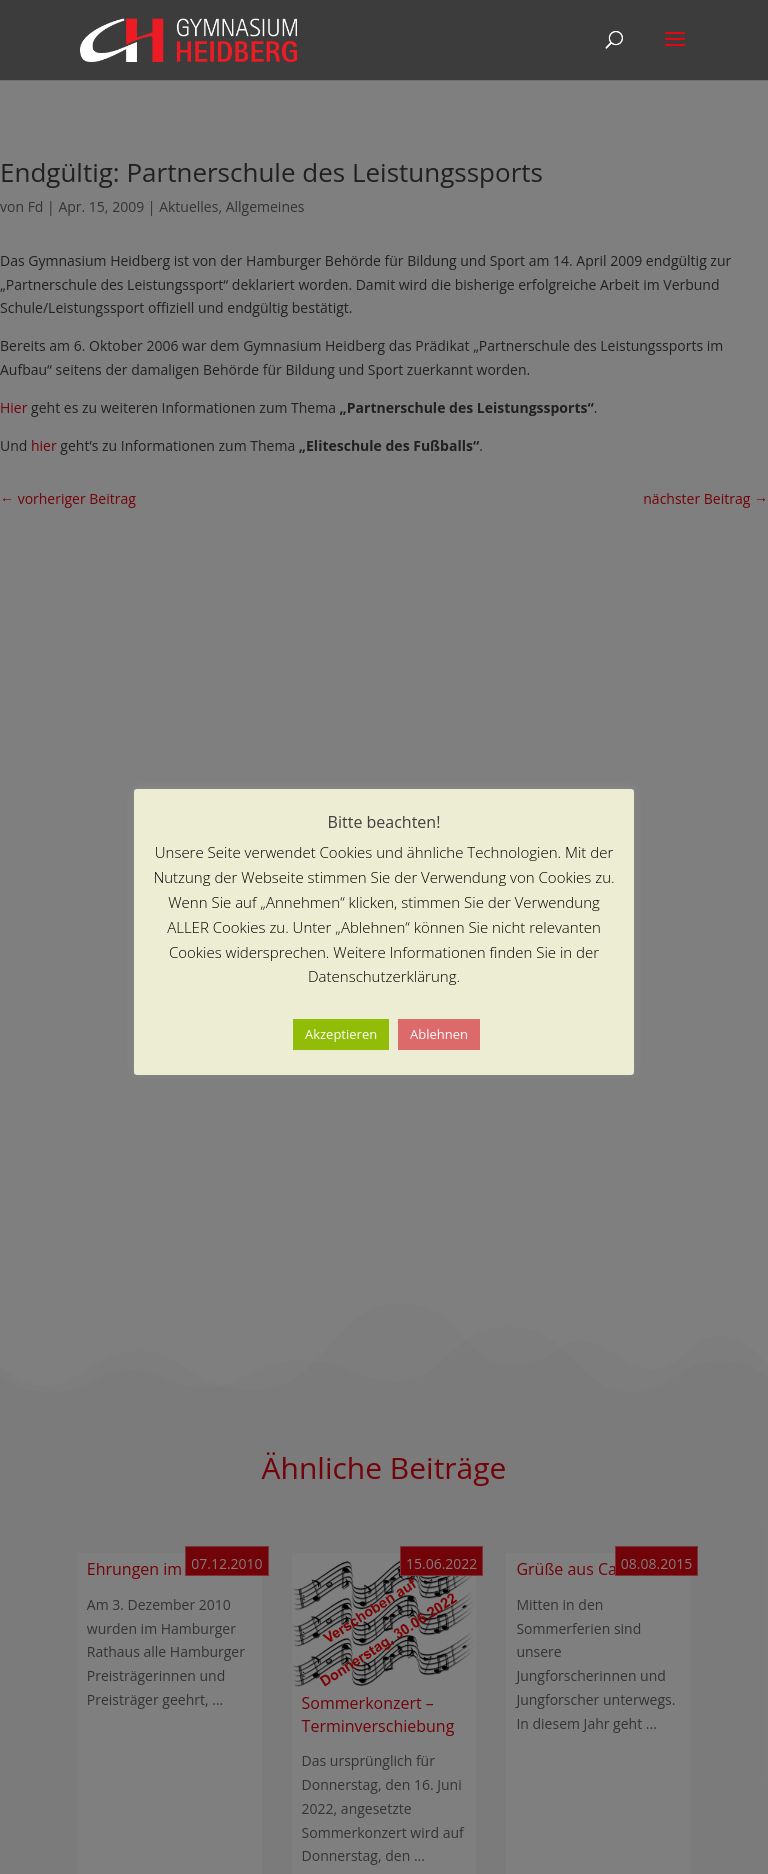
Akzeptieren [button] (341, 1034)
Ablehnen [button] (439, 1034)
